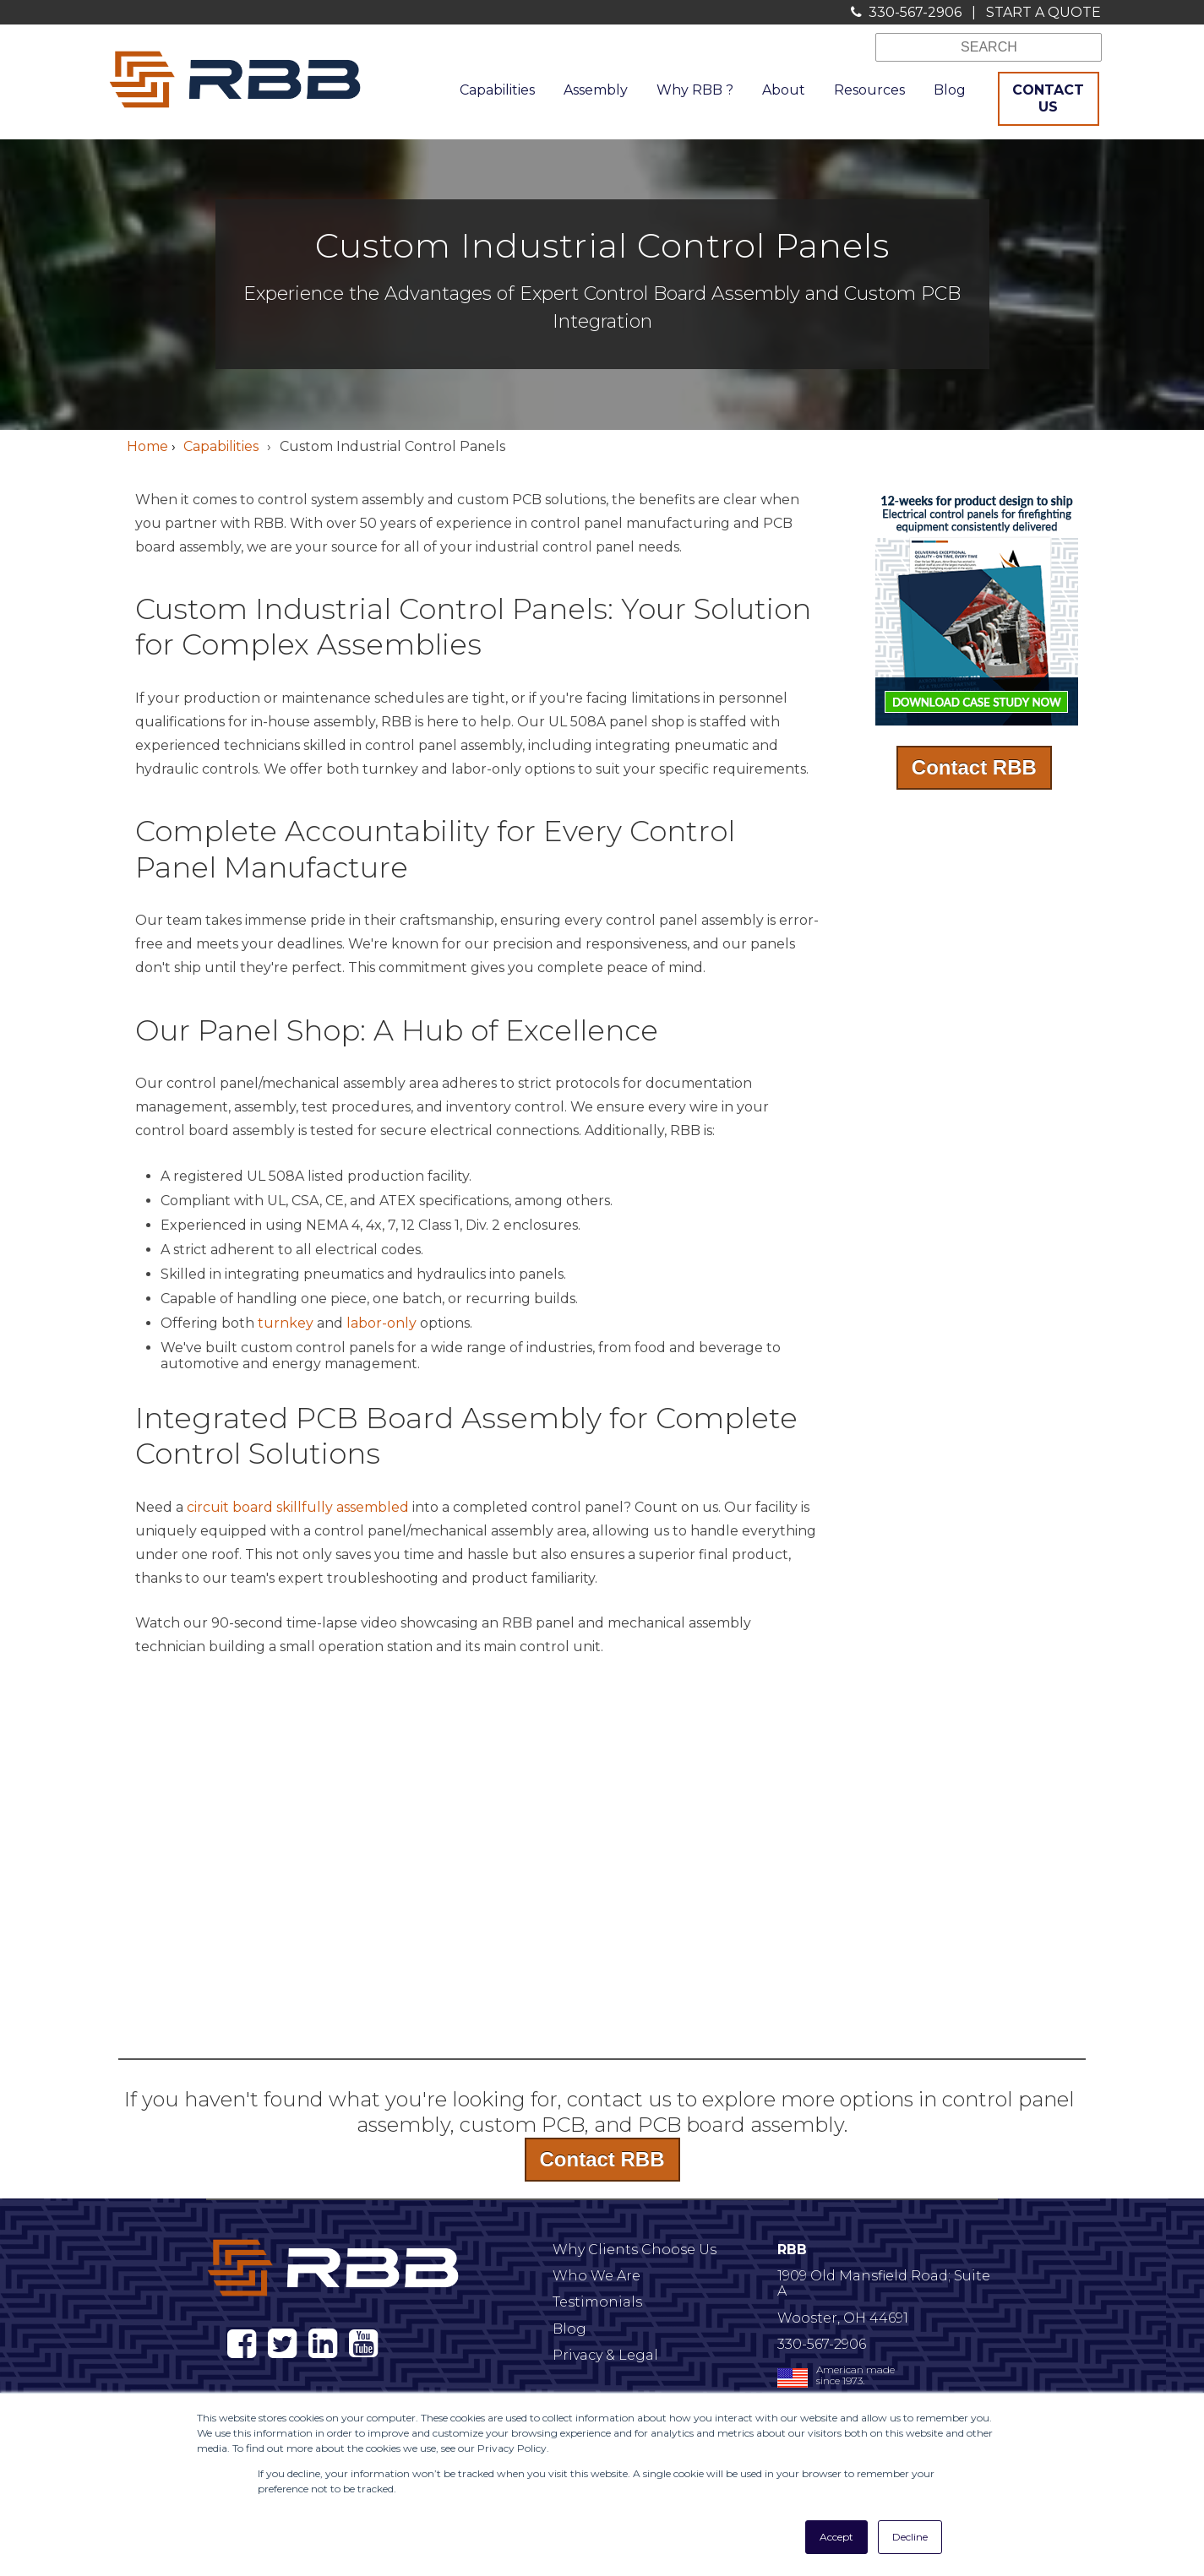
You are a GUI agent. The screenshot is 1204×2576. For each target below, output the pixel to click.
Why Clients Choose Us (634, 2250)
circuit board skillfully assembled (298, 1507)
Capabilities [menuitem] (497, 90)
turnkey (285, 1323)
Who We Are (596, 2276)
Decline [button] (910, 2536)
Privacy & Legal (605, 2355)
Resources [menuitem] (869, 90)
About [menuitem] (783, 90)
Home (147, 446)
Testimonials (597, 2302)
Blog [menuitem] (950, 90)
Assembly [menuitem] (596, 90)
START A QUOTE (1043, 12)
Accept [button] (836, 2536)
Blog (569, 2329)
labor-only (381, 1323)
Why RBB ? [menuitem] (694, 90)
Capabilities (221, 446)
